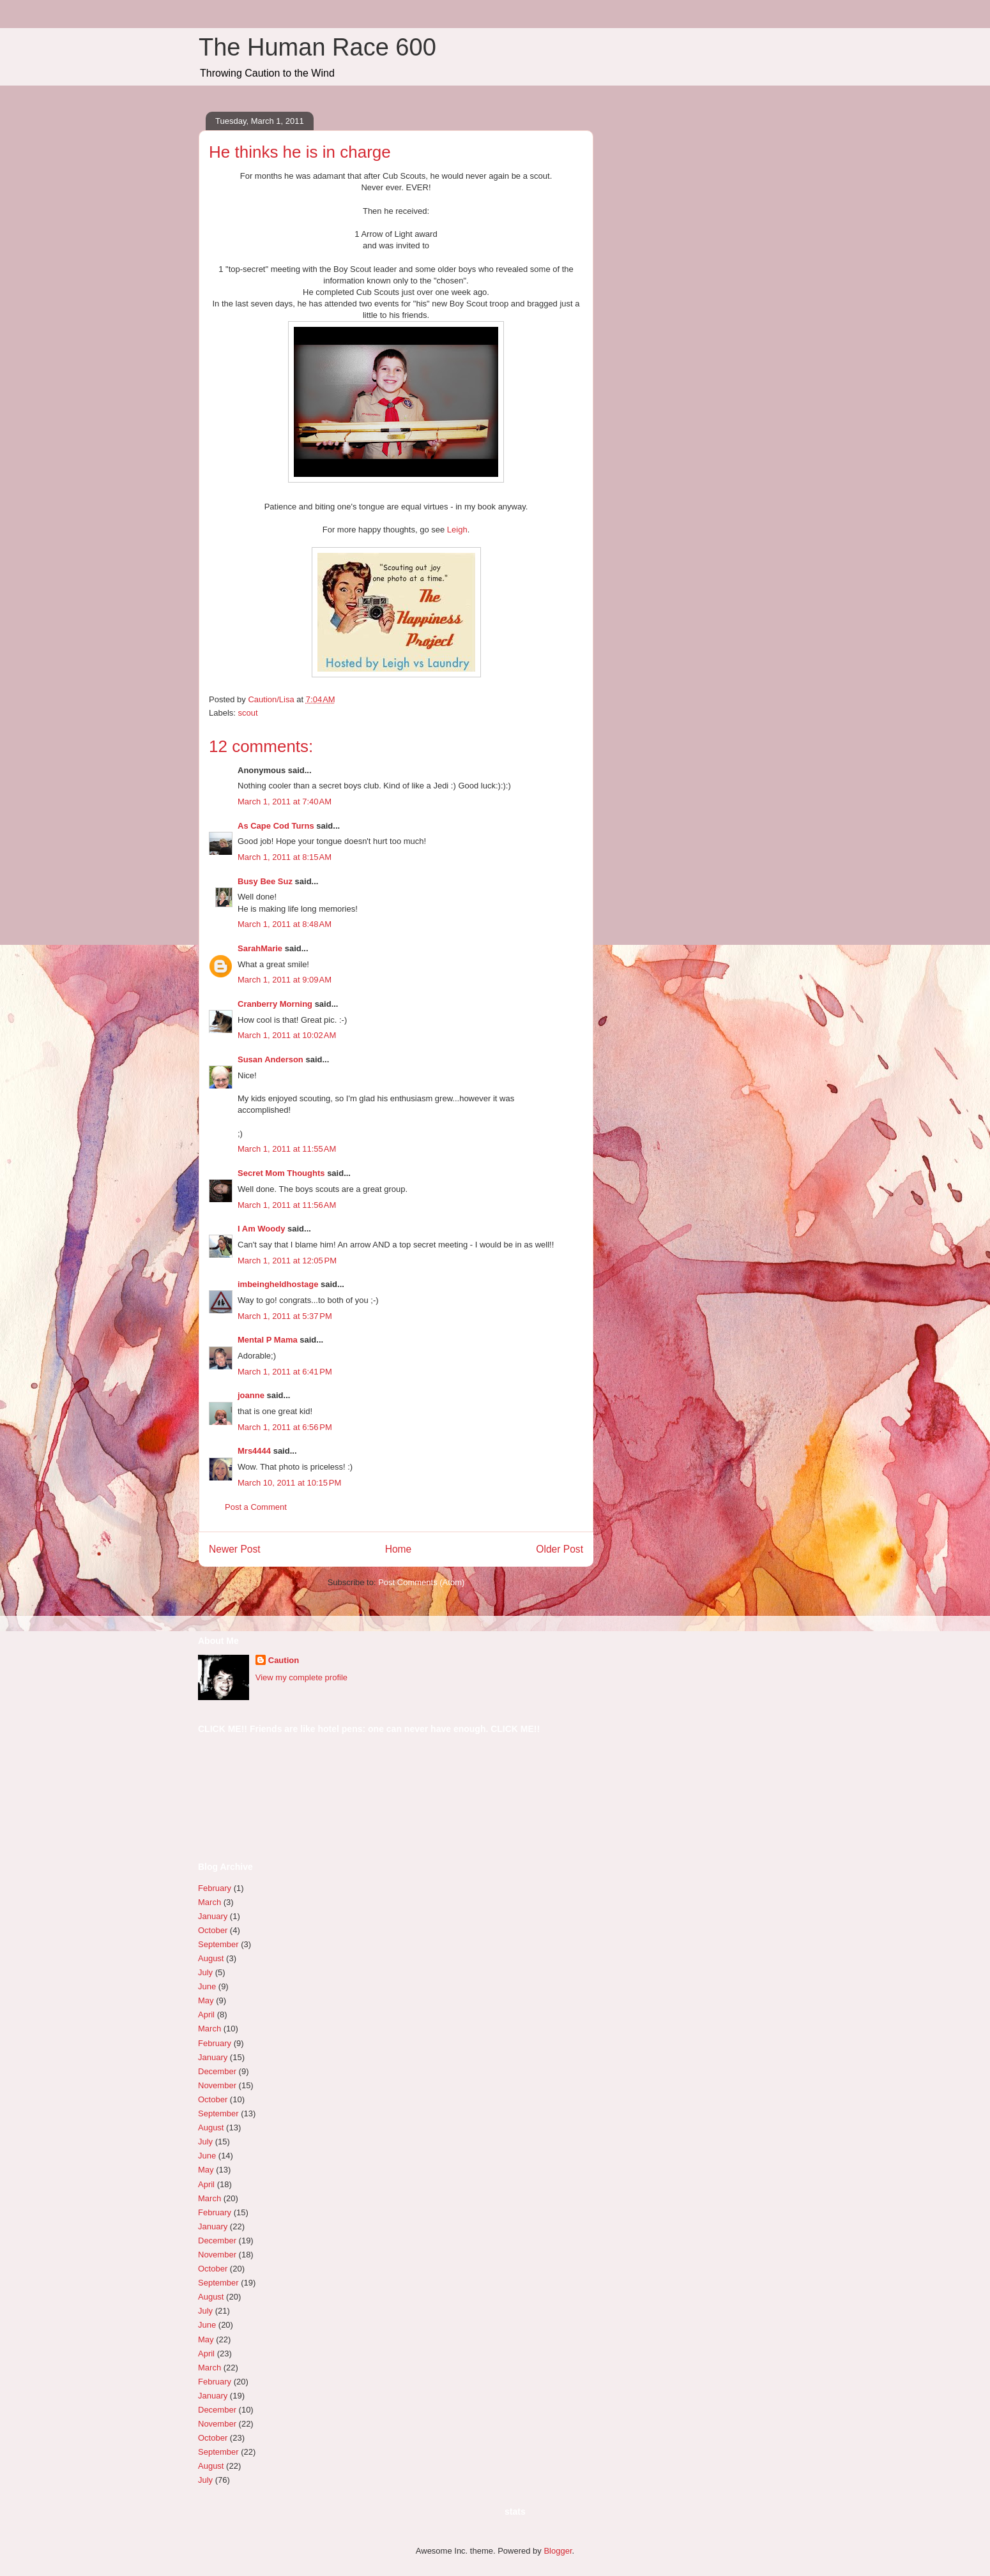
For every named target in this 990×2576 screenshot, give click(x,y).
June (207, 1986)
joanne (251, 1395)
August (211, 1958)
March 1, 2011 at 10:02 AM (287, 1035)
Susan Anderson (270, 1059)
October (212, 1930)
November (217, 2085)
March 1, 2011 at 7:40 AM (284, 801)
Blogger (558, 2551)
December (217, 2071)
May (206, 2000)
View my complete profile (301, 1677)
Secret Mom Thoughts (281, 1173)
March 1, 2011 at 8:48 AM (284, 924)
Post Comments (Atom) (421, 1582)
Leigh (457, 529)
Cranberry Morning (275, 1004)
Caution (283, 1660)
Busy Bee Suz (265, 881)
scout (248, 713)
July (205, 1972)
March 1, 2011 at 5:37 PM (285, 1316)
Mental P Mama (268, 1339)
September (218, 1944)
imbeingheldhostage (278, 1284)
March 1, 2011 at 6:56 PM (285, 1427)
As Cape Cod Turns (276, 826)
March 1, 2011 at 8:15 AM (284, 857)
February (214, 1888)
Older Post (559, 1549)
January (212, 1916)
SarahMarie (260, 948)
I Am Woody (261, 1228)
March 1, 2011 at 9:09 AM (284, 979)
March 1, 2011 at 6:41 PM (285, 1371)
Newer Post (235, 1549)
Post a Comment (256, 1507)
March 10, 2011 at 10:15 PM (289, 1483)
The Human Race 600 (317, 47)
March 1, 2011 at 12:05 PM (287, 1260)
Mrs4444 (254, 1451)
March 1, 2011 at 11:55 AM (287, 1149)
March (209, 1902)
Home (398, 1549)
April (206, 2014)
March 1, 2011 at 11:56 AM (287, 1205)
